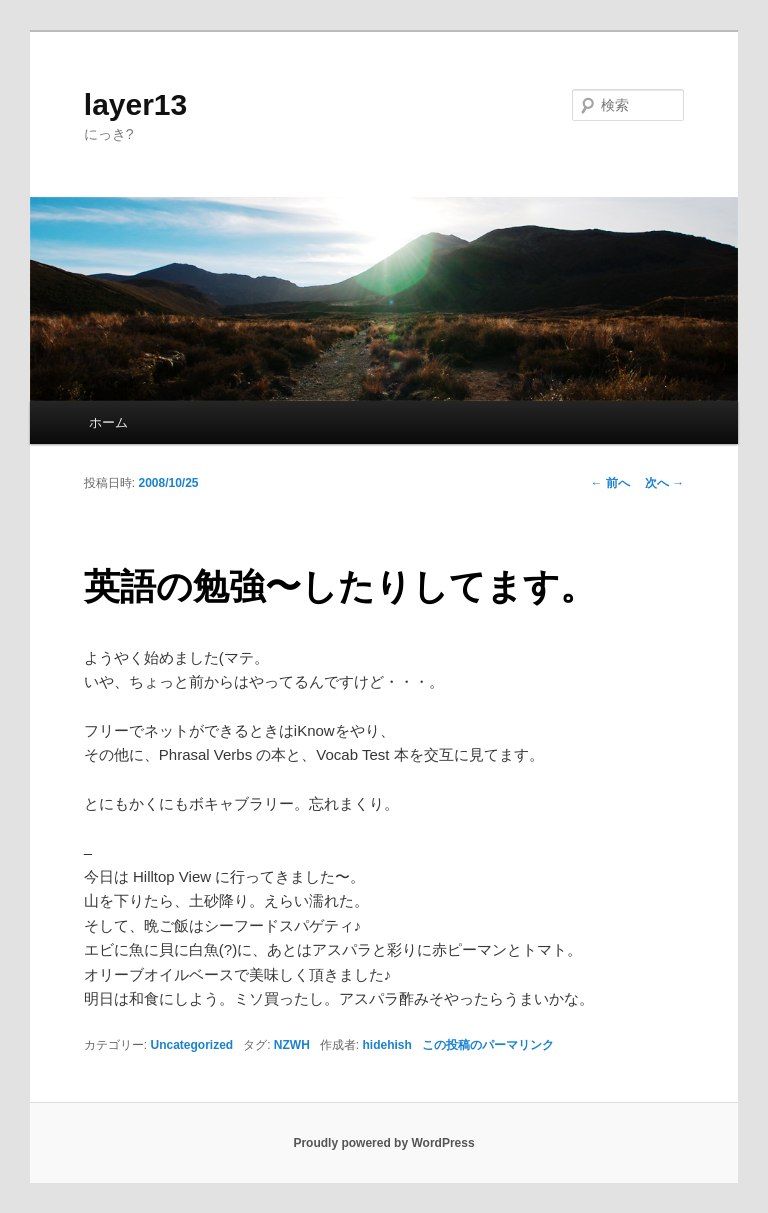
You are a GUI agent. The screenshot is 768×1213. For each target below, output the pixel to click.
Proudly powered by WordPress (383, 1143)
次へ (664, 483)
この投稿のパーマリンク (488, 1045)
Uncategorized (191, 1045)
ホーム (108, 422)
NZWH (292, 1045)
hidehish (387, 1045)
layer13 (135, 104)
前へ (610, 483)
